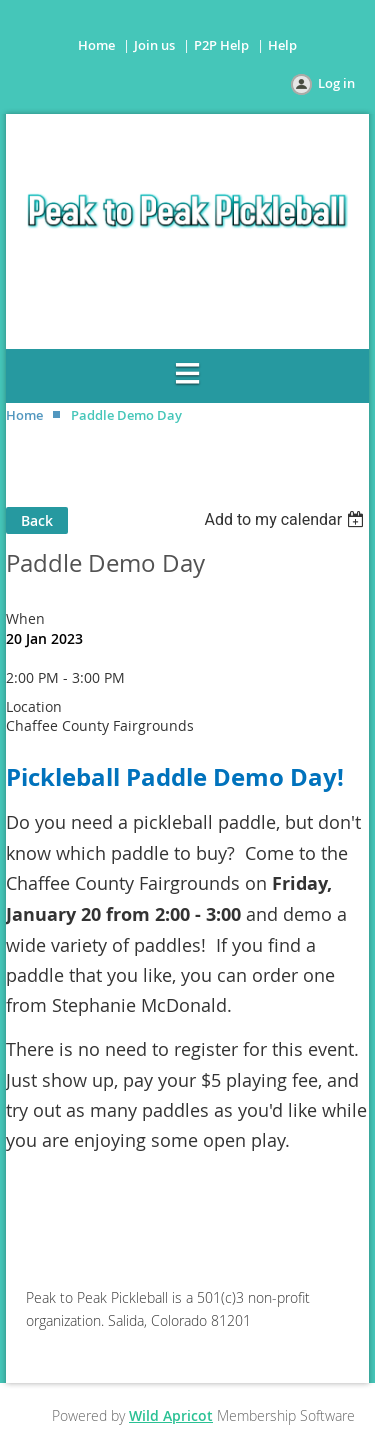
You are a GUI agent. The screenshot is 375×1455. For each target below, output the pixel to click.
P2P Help (221, 45)
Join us (154, 45)
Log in (336, 83)
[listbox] (286, 519)
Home (96, 45)
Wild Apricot (171, 1415)
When (25, 618)
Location (34, 706)
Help (282, 45)
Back (37, 520)
